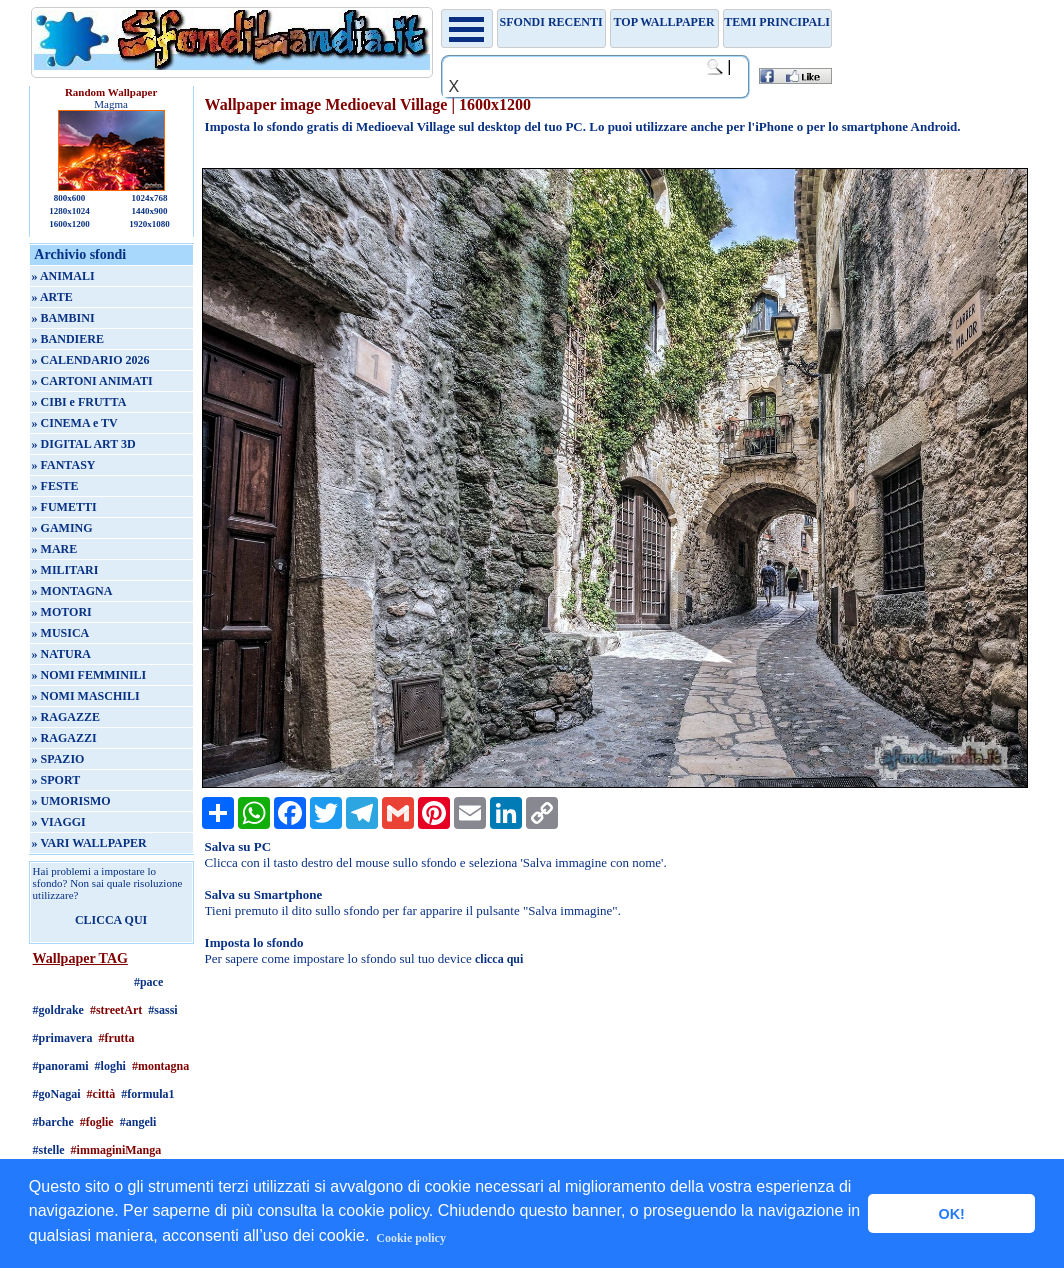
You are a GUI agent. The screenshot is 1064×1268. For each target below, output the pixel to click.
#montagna (160, 1066)
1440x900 (149, 211)
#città (101, 1094)
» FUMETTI (64, 507)
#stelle (49, 1150)
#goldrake (58, 1010)
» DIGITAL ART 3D (84, 444)
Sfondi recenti (551, 22)
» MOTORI (62, 612)
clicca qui (499, 959)
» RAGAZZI (64, 738)
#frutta (117, 1038)
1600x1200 (69, 224)
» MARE (55, 549)
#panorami (61, 1066)
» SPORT (56, 780)
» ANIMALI (63, 276)
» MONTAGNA (72, 591)
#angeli (138, 1122)
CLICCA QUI (111, 920)
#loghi (110, 1066)
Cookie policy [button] (411, 1238)
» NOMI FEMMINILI (89, 675)
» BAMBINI (63, 318)
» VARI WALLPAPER (89, 843)
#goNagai (57, 1094)
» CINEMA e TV (75, 423)
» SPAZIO (58, 759)
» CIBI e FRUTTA (79, 402)
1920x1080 (149, 224)
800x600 (70, 198)
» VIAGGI (59, 822)
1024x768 (149, 198)
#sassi (162, 1010)
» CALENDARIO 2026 (91, 360)
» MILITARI (65, 570)
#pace (148, 982)
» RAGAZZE (66, 717)
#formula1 (147, 1094)
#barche (53, 1122)
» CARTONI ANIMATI (92, 381)
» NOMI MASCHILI (86, 696)
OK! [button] (951, 1214)
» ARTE (52, 297)
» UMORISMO (71, 801)
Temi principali (776, 22)
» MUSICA (61, 633)
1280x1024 (69, 211)
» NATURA (61, 654)
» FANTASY (64, 465)
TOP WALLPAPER (664, 22)
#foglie (97, 1122)
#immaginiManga (116, 1150)
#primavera (63, 1038)
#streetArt (116, 1010)
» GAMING (62, 528)
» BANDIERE (68, 339)
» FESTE (55, 486)
